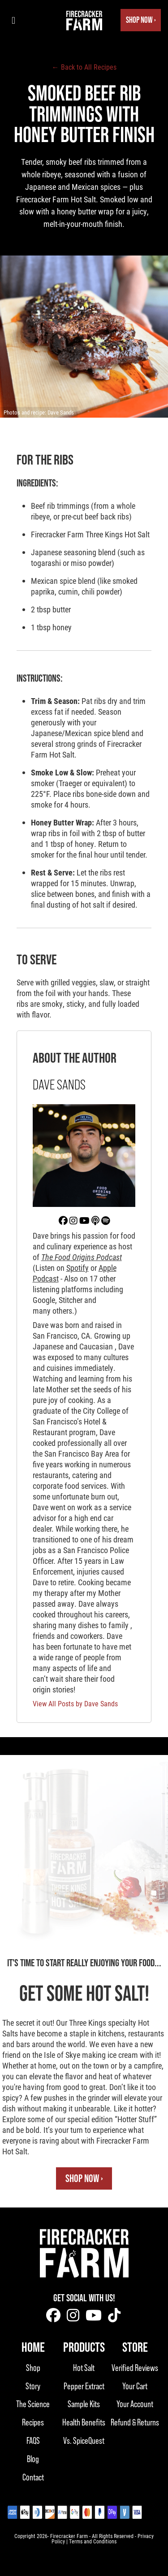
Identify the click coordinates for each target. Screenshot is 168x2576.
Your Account (134, 2404)
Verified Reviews (135, 2367)
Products (84, 2347)
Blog (33, 2459)
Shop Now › (141, 20)
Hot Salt (84, 2367)
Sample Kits (84, 2404)
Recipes (33, 2422)
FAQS (33, 2440)
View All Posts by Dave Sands (75, 1703)
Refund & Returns (135, 2422)
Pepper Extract (84, 2386)
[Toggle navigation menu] (13, 20)
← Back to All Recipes (84, 66)
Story (33, 2386)
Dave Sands (60, 412)
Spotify (77, 1267)
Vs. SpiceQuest (83, 2440)
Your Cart (134, 2386)
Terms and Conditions (92, 2541)
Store (135, 2347)
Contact (33, 2477)
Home (33, 2347)
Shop (33, 2367)
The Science (33, 2404)
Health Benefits (83, 2422)
